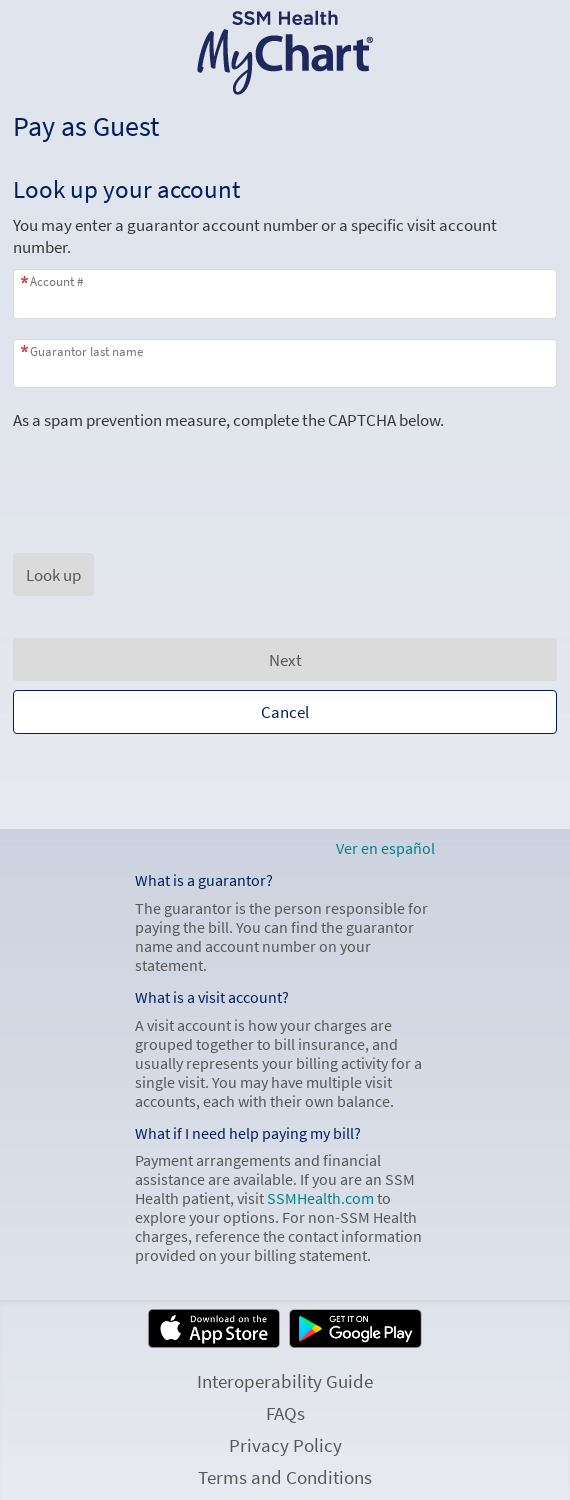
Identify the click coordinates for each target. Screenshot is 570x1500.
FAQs (285, 1413)
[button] (53, 575)
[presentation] (165, 470)
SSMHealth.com (320, 1198)
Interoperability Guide (285, 1381)
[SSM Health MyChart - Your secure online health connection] (285, 53)
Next (285, 660)
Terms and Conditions (285, 1477)
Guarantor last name (86, 351)
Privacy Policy (285, 1445)
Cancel (285, 712)
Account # (56, 281)
